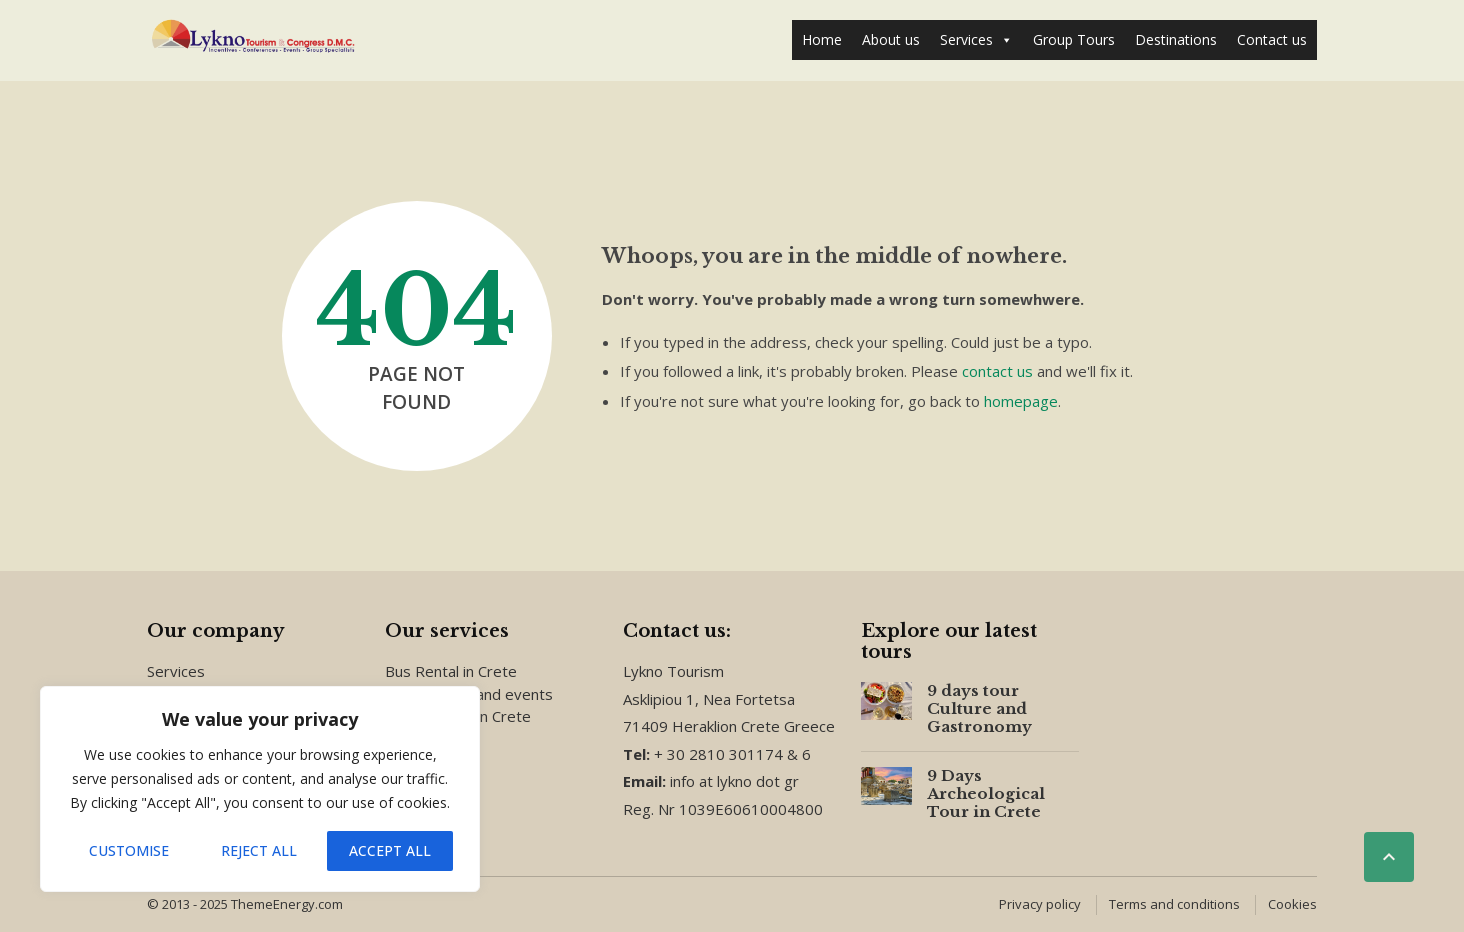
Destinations (1176, 39)
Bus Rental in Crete (451, 671)
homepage (1021, 401)
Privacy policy (1040, 904)
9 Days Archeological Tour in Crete (986, 793)
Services (976, 40)
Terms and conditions (1174, 904)
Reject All (259, 850)
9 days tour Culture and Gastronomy (979, 708)
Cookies (1292, 904)
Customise (129, 850)
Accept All (390, 850)
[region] (260, 789)
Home (822, 39)
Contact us (1272, 39)
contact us (997, 371)
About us (891, 39)
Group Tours (1074, 39)
